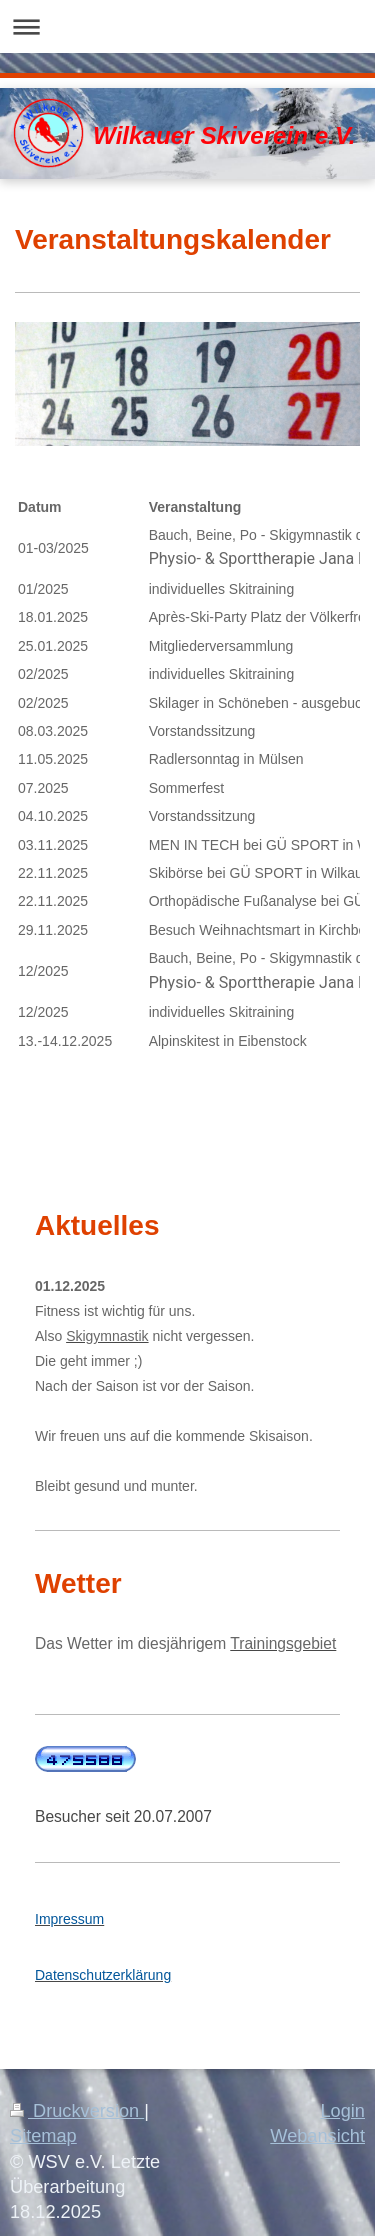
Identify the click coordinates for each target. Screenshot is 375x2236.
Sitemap (43, 2136)
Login (342, 2111)
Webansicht (317, 2136)
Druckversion (77, 2111)
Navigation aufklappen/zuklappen (187, 26)
